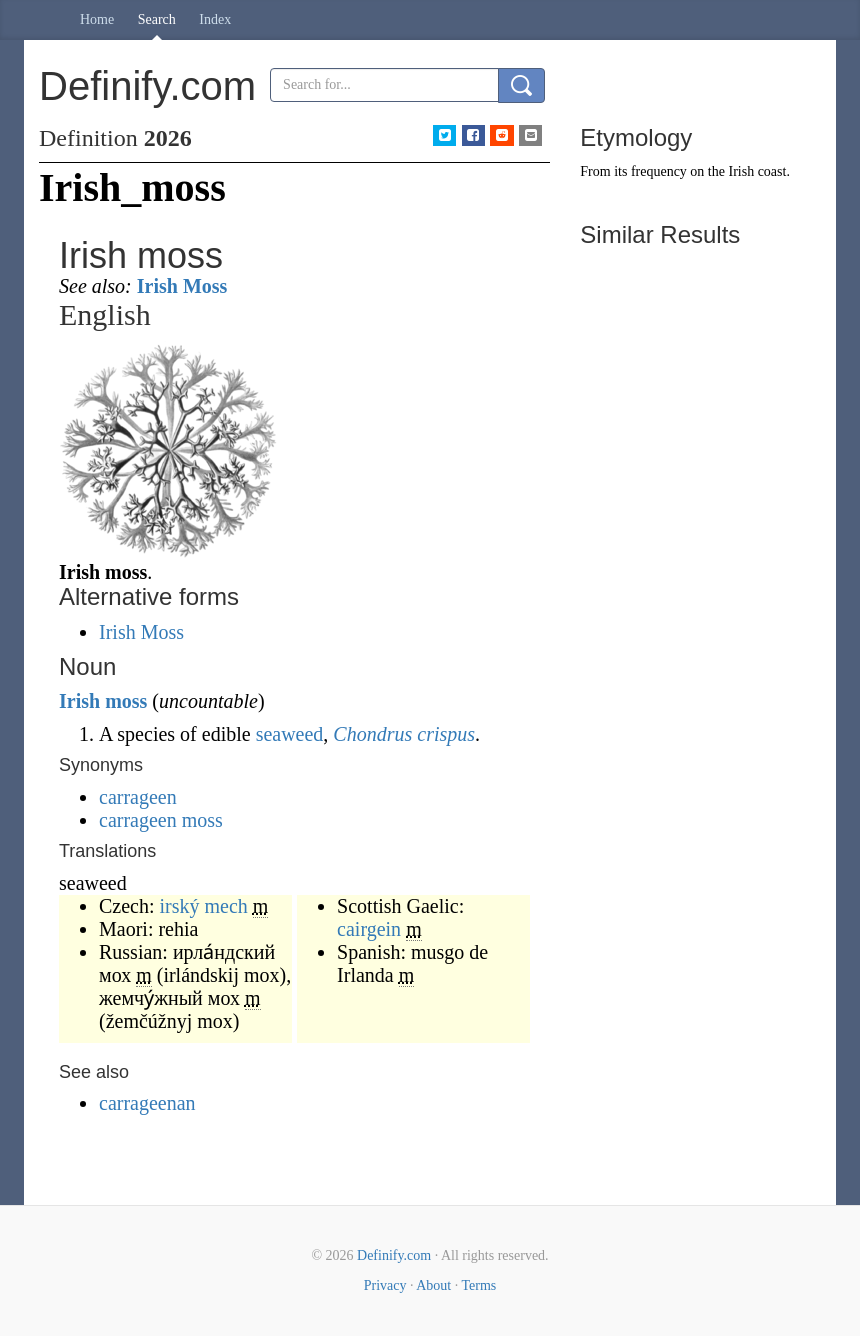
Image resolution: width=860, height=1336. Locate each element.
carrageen (138, 797)
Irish (79, 701)
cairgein (369, 929)
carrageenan (147, 1103)
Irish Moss (182, 286)
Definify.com (394, 1255)
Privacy (385, 1285)
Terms (478, 1285)
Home (97, 19)
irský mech (204, 906)
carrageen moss (161, 820)
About (433, 1285)
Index (215, 19)
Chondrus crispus (404, 734)
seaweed (290, 734)
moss (126, 701)
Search (157, 19)
